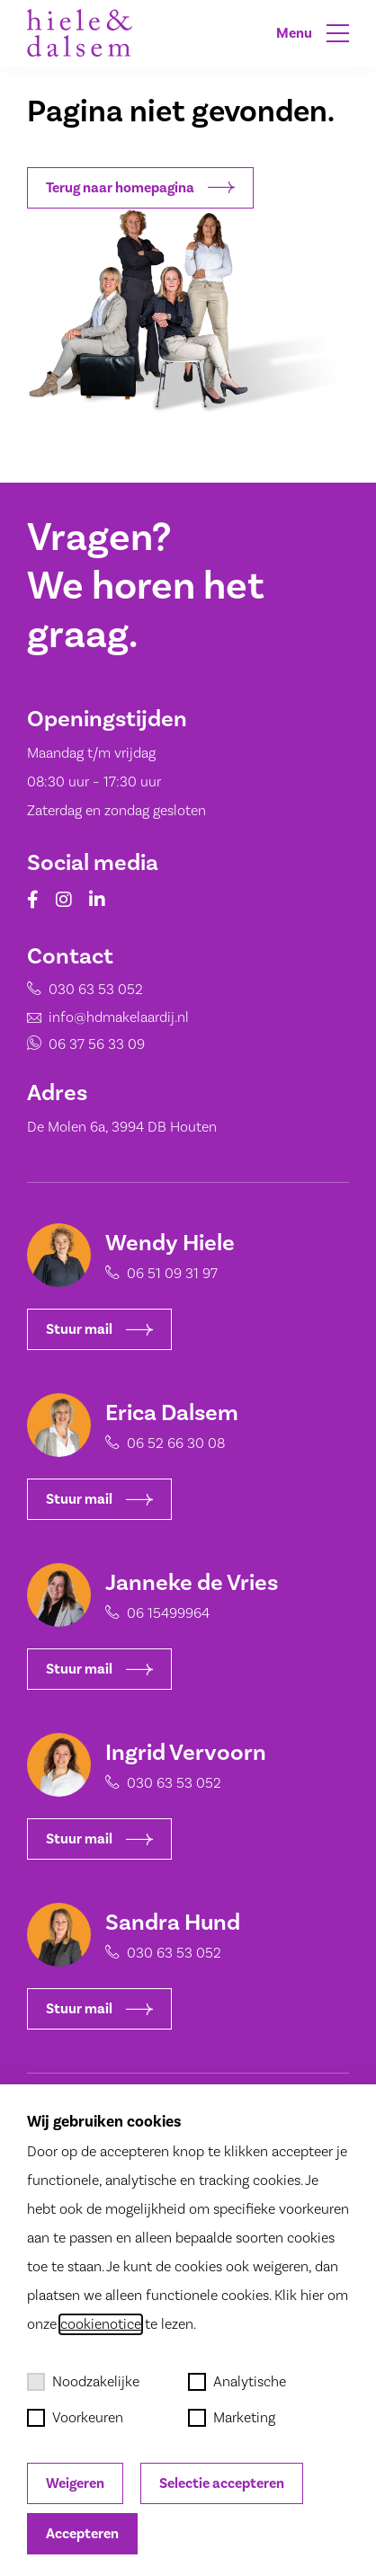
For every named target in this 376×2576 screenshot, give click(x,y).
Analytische (237, 2382)
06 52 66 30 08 (176, 1443)
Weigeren (75, 2483)
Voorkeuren (75, 2418)
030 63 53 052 (80, 997)
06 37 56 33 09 (81, 1044)
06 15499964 (168, 1613)
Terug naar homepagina (140, 188)
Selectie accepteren (221, 2483)
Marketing (231, 2418)
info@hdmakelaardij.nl (101, 1020)
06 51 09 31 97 (172, 1274)
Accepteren (82, 2534)
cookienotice (100, 2324)
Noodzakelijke (83, 2382)
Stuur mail (99, 1329)
